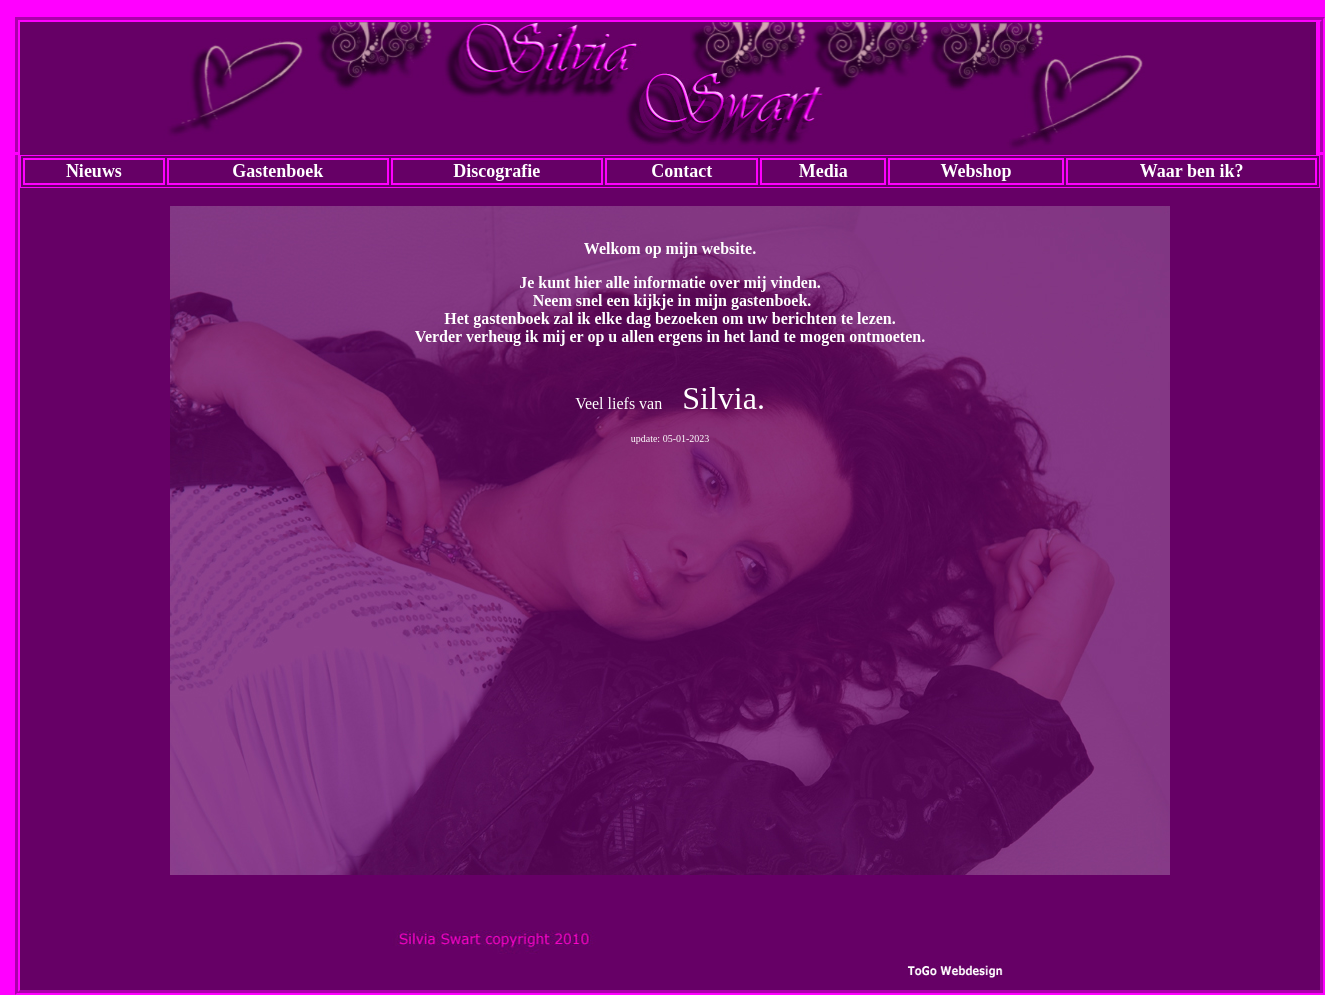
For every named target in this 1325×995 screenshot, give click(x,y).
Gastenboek (277, 171)
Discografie (496, 171)
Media (823, 171)
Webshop (976, 171)
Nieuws (94, 171)
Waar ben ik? (1192, 171)
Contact (681, 171)
